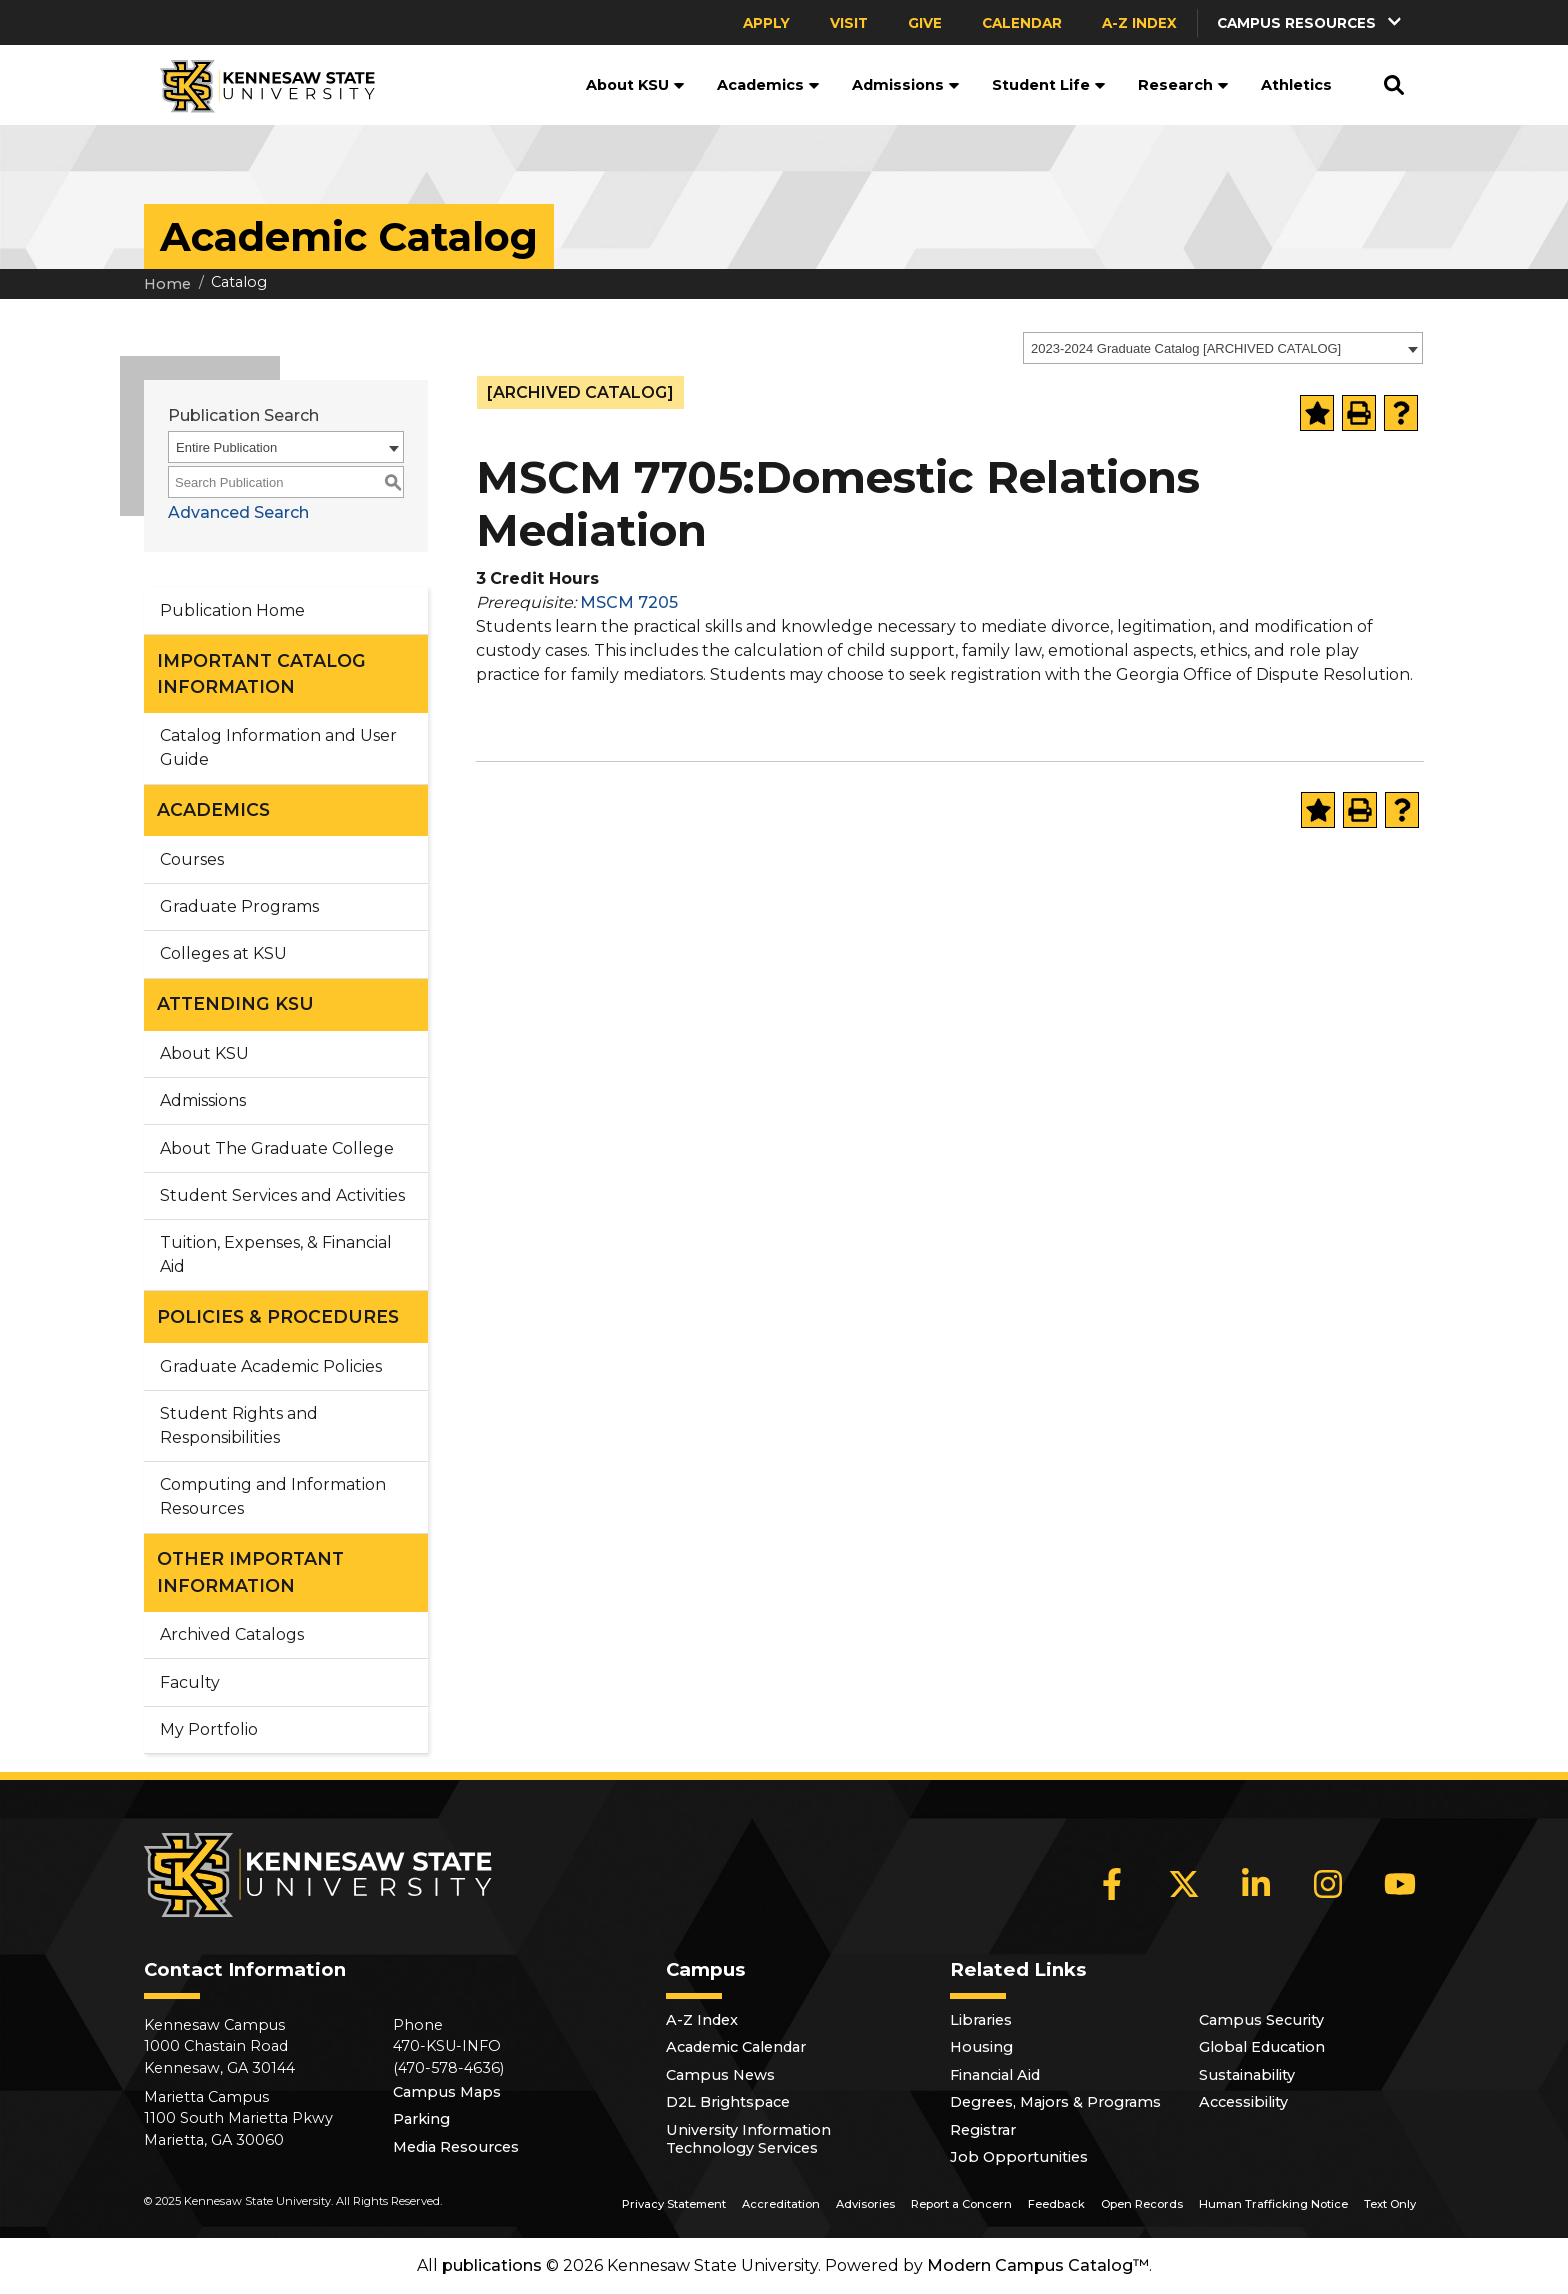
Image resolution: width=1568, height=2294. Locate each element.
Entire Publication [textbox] (226, 447)
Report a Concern (961, 2204)
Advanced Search (238, 512)
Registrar (983, 2130)
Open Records (1142, 2204)
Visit (849, 23)
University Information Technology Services (748, 2139)
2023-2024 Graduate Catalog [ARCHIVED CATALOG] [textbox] (1186, 348)
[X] (1184, 1884)
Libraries (981, 2020)
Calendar (1022, 23)
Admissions (906, 85)
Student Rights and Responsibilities (239, 1425)
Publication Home (232, 610)
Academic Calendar (736, 2047)
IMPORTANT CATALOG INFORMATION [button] (261, 673)
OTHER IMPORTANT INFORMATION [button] (250, 1571)
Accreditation (781, 2204)
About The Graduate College (277, 1148)
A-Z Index (1139, 23)
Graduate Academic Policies (271, 1366)
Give (925, 23)
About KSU (635, 85)
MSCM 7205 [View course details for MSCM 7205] (629, 602)
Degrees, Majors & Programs (1055, 2102)
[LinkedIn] (1256, 1884)
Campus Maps (447, 2092)
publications (492, 2265)
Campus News (720, 2075)
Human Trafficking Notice (1273, 2204)
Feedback (1056, 2204)
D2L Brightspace (728, 2102)
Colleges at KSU (223, 953)
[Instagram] (1328, 1884)
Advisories (865, 2204)
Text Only (1390, 2204)
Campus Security (1261, 2020)
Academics (768, 85)
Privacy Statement (674, 2204)
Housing (981, 2047)
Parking (421, 2119)
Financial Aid (995, 2075)
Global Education (1262, 2047)
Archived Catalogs (232, 1634)
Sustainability (1247, 2075)
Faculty (190, 1682)
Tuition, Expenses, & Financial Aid (276, 1254)
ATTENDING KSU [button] (235, 1003)
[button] (1311, 22)
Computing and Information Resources (273, 1496)
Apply (766, 23)
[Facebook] (1112, 1884)
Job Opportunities (1019, 2157)
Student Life (1049, 85)
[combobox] (1223, 348)
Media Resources (456, 2147)
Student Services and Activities (282, 1195)
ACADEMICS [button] (213, 809)
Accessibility (1243, 2102)
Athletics (1296, 85)
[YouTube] (1400, 1884)
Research (1183, 85)
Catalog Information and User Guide (278, 747)
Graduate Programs (239, 906)
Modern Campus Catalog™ (1038, 2265)
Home (167, 284)
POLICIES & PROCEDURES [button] (278, 1316)
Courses (192, 859)
